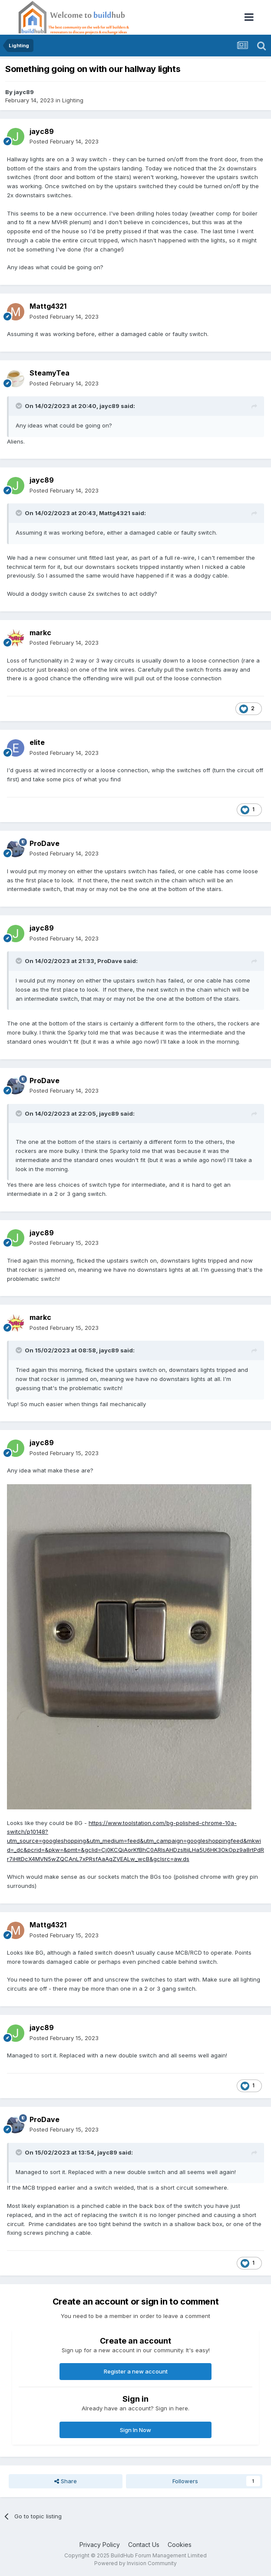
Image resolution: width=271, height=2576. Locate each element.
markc (40, 632)
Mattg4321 (48, 306)
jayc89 (24, 91)
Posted (64, 141)
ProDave (44, 843)
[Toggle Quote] (19, 405)
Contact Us (143, 2544)
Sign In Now (135, 2429)
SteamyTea (49, 373)
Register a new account (136, 2371)
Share (65, 2481)
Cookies (180, 2544)
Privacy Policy (99, 2544)
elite (37, 742)
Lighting (72, 100)
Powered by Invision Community (135, 2563)
